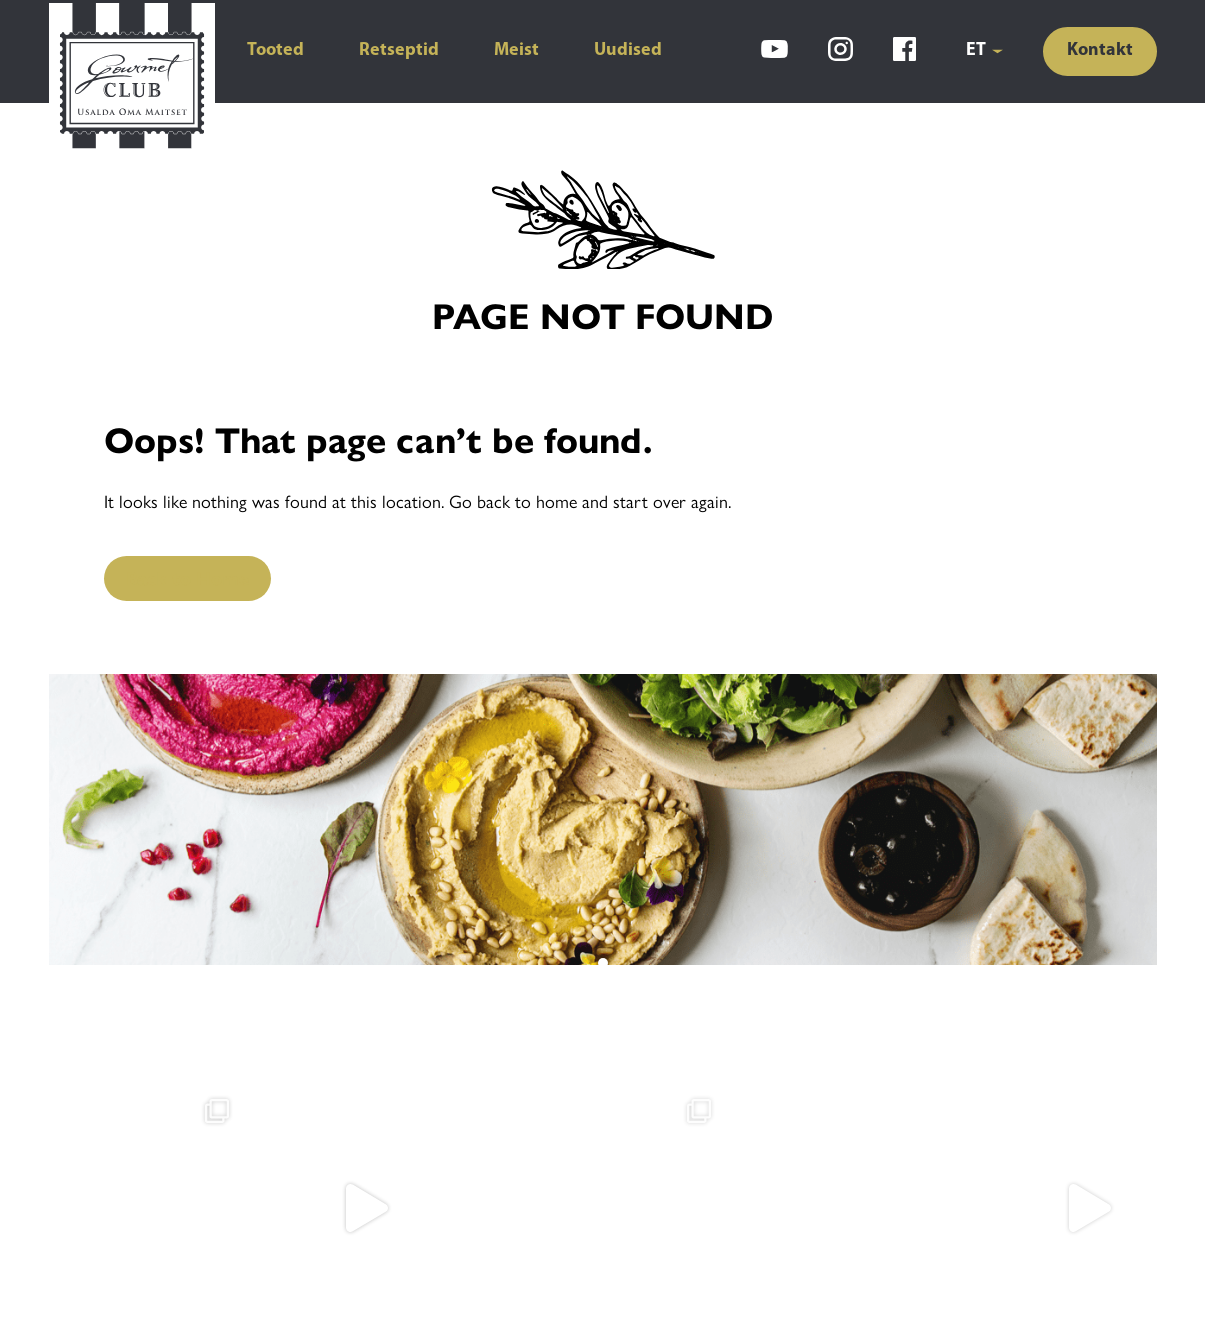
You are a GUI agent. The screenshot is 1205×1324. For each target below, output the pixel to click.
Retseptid (399, 50)
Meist (516, 50)
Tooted (275, 50)
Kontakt (1100, 50)
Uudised (628, 50)
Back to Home (187, 577)
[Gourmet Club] (132, 78)
